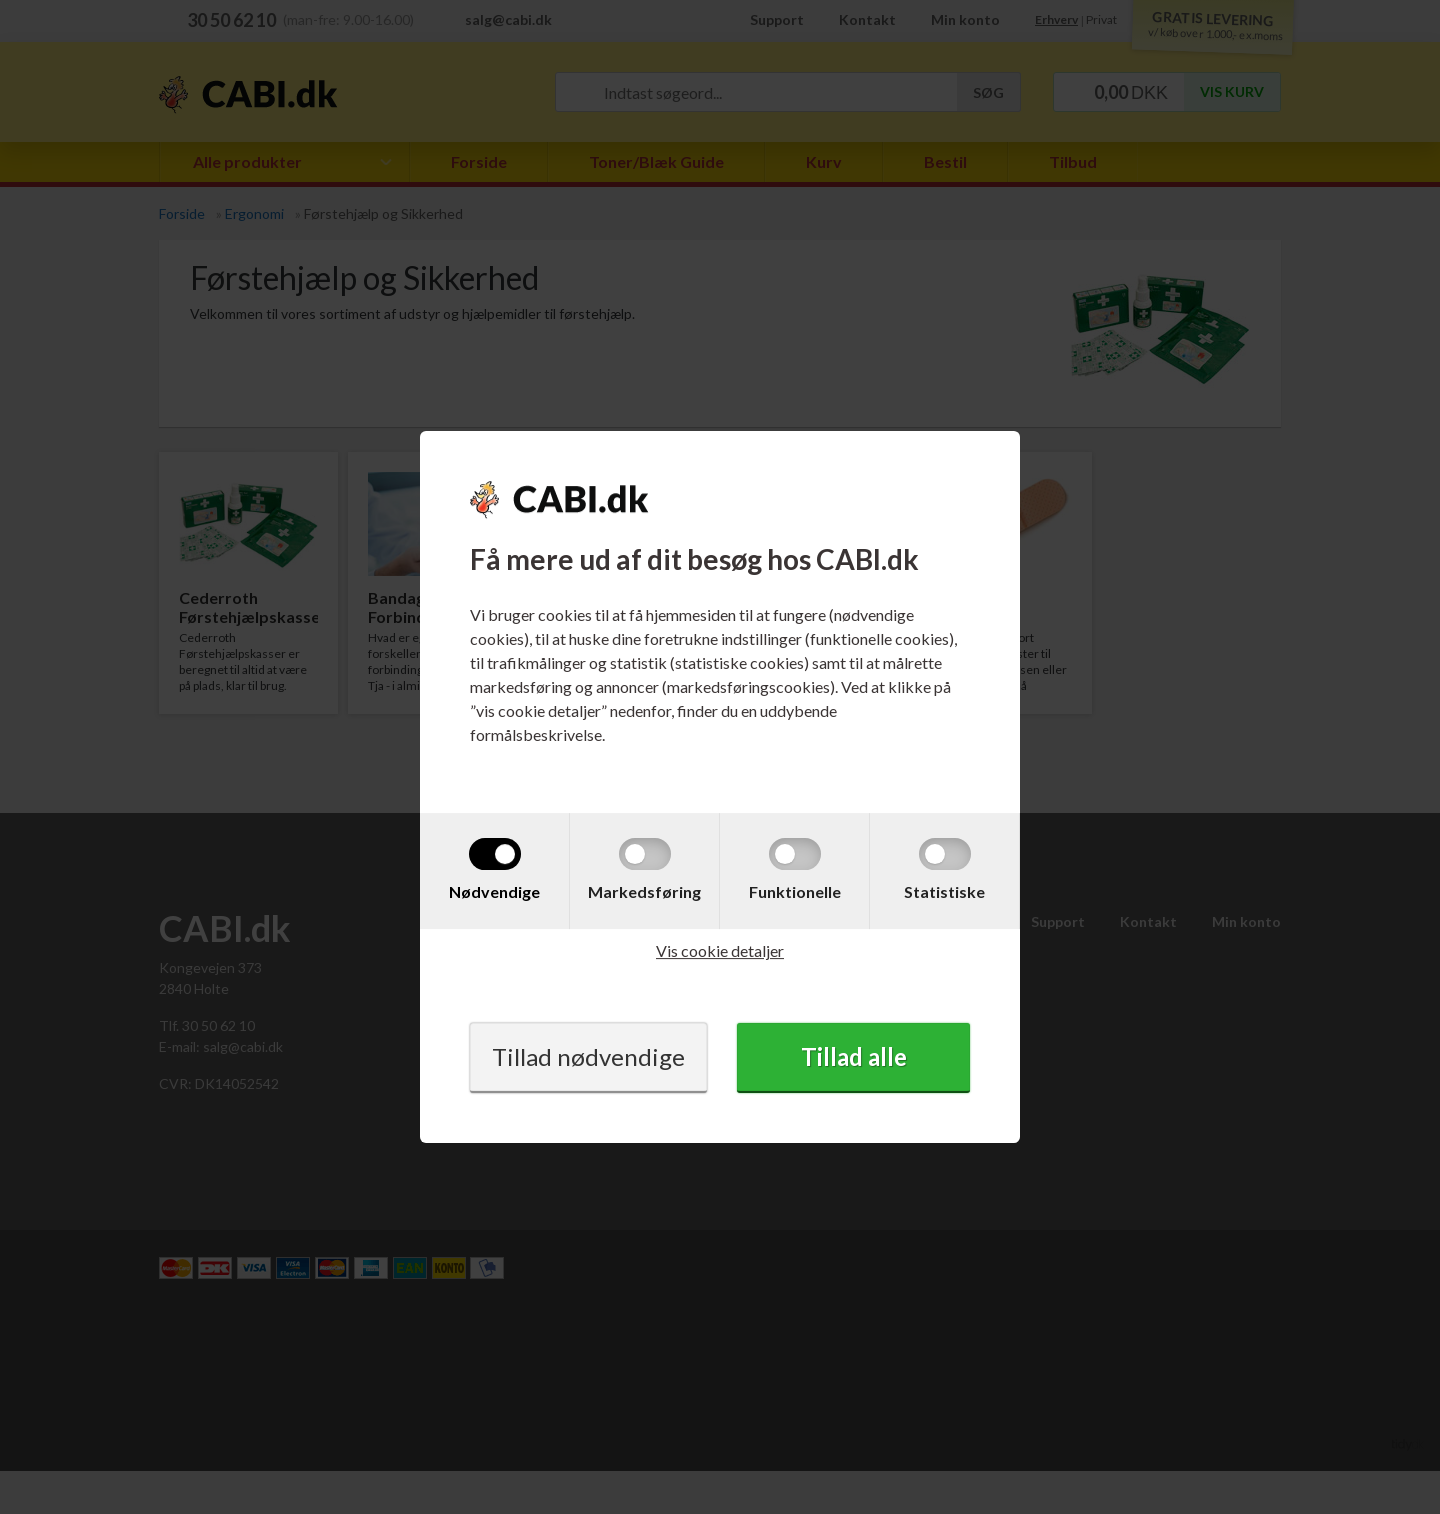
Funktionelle (795, 891)
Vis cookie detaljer (720, 950)
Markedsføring (644, 891)
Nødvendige (494, 891)
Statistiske (944, 891)
